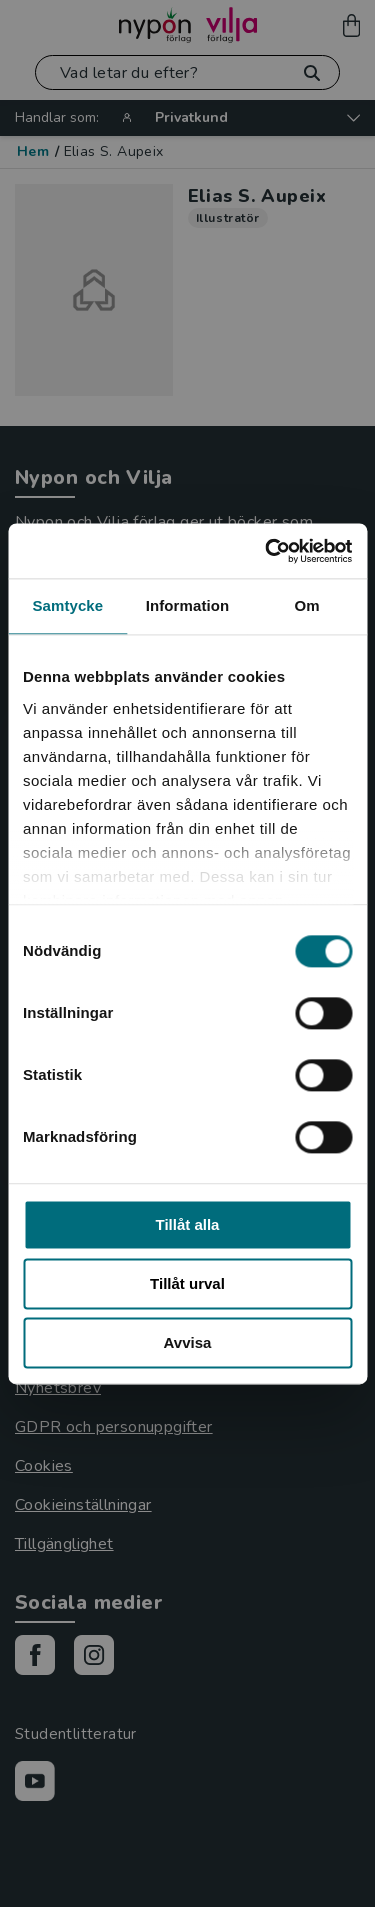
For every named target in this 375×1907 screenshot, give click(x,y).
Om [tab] (307, 605)
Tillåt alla (188, 1224)
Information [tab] (188, 605)
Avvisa (188, 1342)
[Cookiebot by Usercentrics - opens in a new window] (267, 551)
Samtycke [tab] (67, 605)
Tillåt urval (187, 1283)
